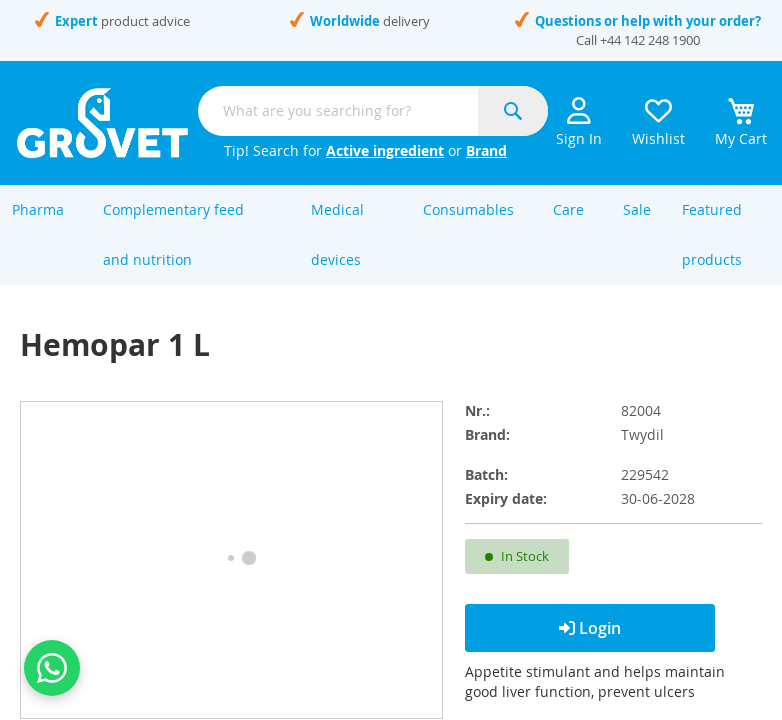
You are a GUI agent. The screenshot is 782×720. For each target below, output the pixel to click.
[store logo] (102, 123)
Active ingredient (385, 150)
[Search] (513, 111)
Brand (486, 150)
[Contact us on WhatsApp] (52, 668)
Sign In (579, 122)
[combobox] (373, 111)
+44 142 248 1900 (650, 40)
